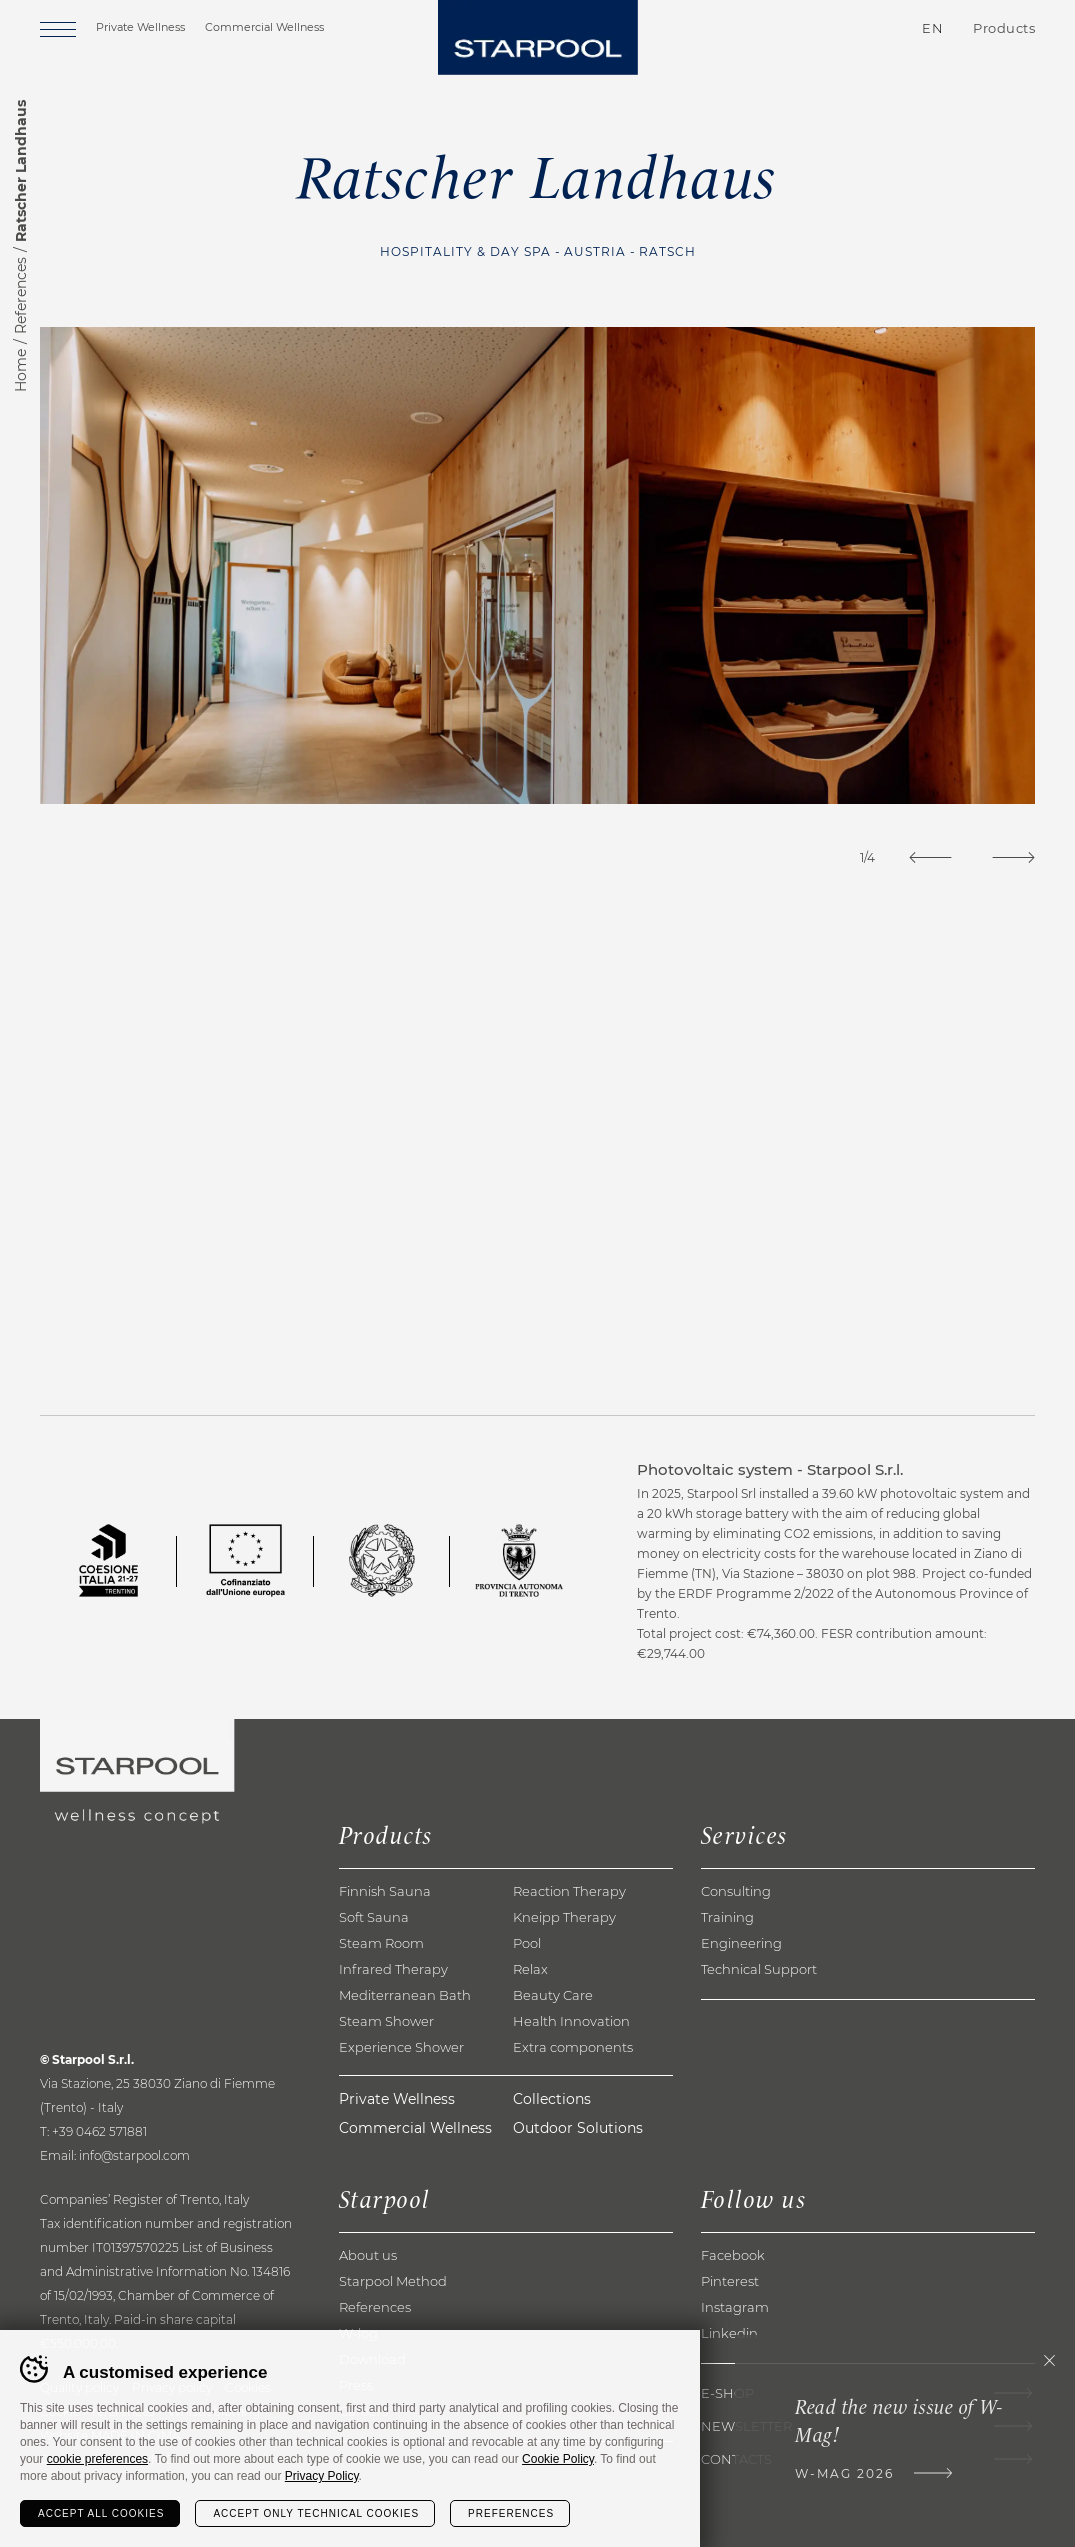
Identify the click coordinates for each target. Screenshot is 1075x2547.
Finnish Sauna (385, 1891)
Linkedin (729, 2333)
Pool (527, 1943)
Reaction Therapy (569, 1891)
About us (368, 2255)
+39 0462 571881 (99, 2131)
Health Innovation (571, 2021)
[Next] (1013, 857)
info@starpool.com (134, 2155)
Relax (530, 1969)
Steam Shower (386, 2021)
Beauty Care (553, 1995)
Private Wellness (140, 27)
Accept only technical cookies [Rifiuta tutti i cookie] (316, 2513)
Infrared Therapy (393, 1969)
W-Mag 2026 (844, 2473)
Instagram (735, 2307)
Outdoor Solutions (578, 2128)
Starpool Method (393, 2281)
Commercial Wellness (264, 27)
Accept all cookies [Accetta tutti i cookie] (101, 2513)
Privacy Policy (322, 2476)
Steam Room (381, 1943)
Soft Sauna (374, 1917)
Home (21, 370)
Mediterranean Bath (405, 1995)
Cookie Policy (558, 2459)
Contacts (815, 29)
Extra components (573, 2047)
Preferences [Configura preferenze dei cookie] (511, 2513)
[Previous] (930, 857)
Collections (552, 2099)
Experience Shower (401, 2047)
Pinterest (730, 2281)
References (21, 295)
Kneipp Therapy (564, 1917)
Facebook (733, 2255)
